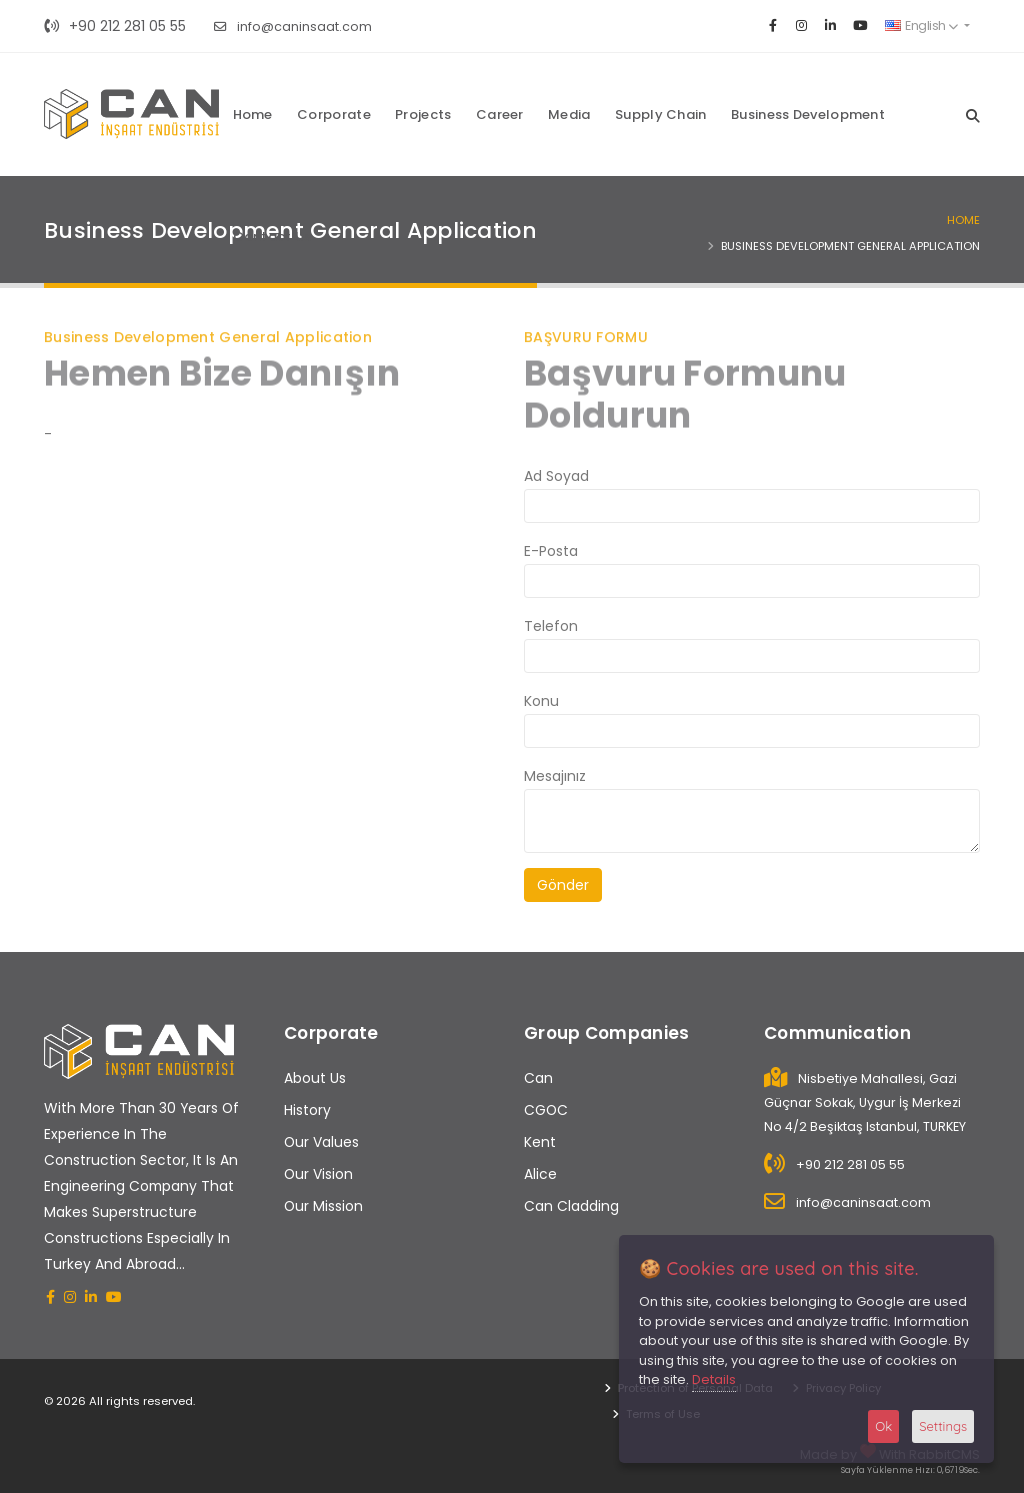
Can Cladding (571, 1206)
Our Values (321, 1142)
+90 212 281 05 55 (115, 26)
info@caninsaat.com (293, 26)
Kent (540, 1142)
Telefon (551, 626)
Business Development (808, 114)
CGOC (546, 1110)
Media (569, 114)
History (307, 1110)
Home (253, 114)
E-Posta (551, 551)
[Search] (973, 114)
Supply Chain (661, 114)
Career (500, 114)
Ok (883, 1426)
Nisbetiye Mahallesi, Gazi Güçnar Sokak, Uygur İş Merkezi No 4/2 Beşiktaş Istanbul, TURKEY (865, 1102)
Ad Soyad (556, 476)
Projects (423, 114)
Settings (943, 1426)
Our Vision (318, 1174)
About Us (315, 1078)
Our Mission (323, 1206)
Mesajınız (555, 776)
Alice (540, 1174)
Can (538, 1078)
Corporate (334, 114)
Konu (541, 701)
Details (714, 1379)
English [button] (921, 25)
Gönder (563, 885)
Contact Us (272, 236)
